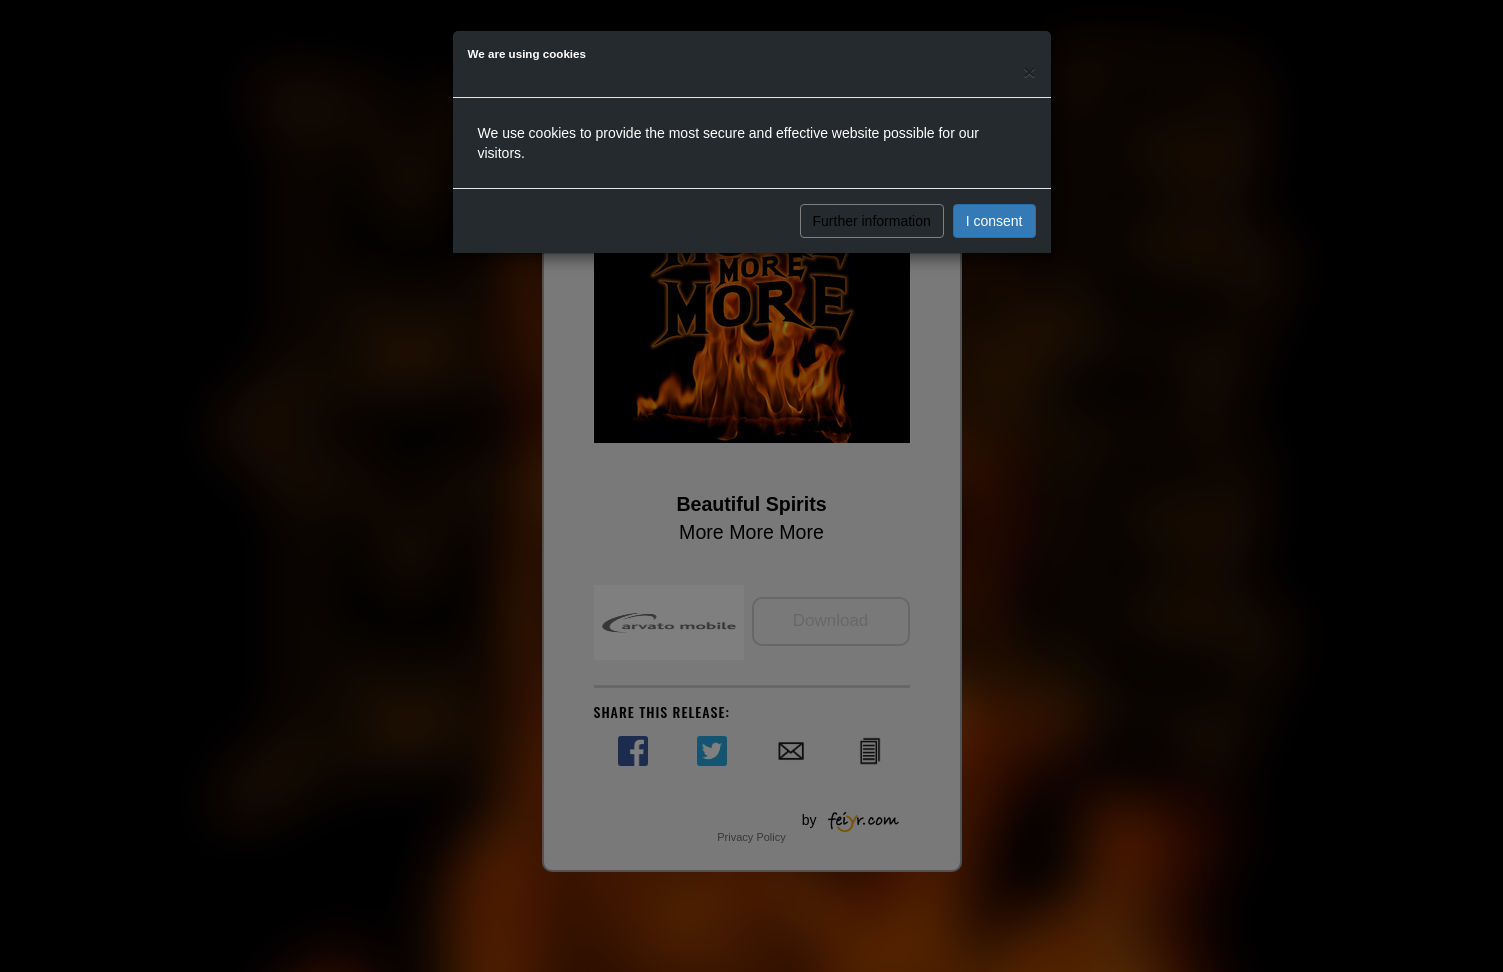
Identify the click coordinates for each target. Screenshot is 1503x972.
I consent (994, 221)
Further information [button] (872, 221)
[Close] (1029, 71)
